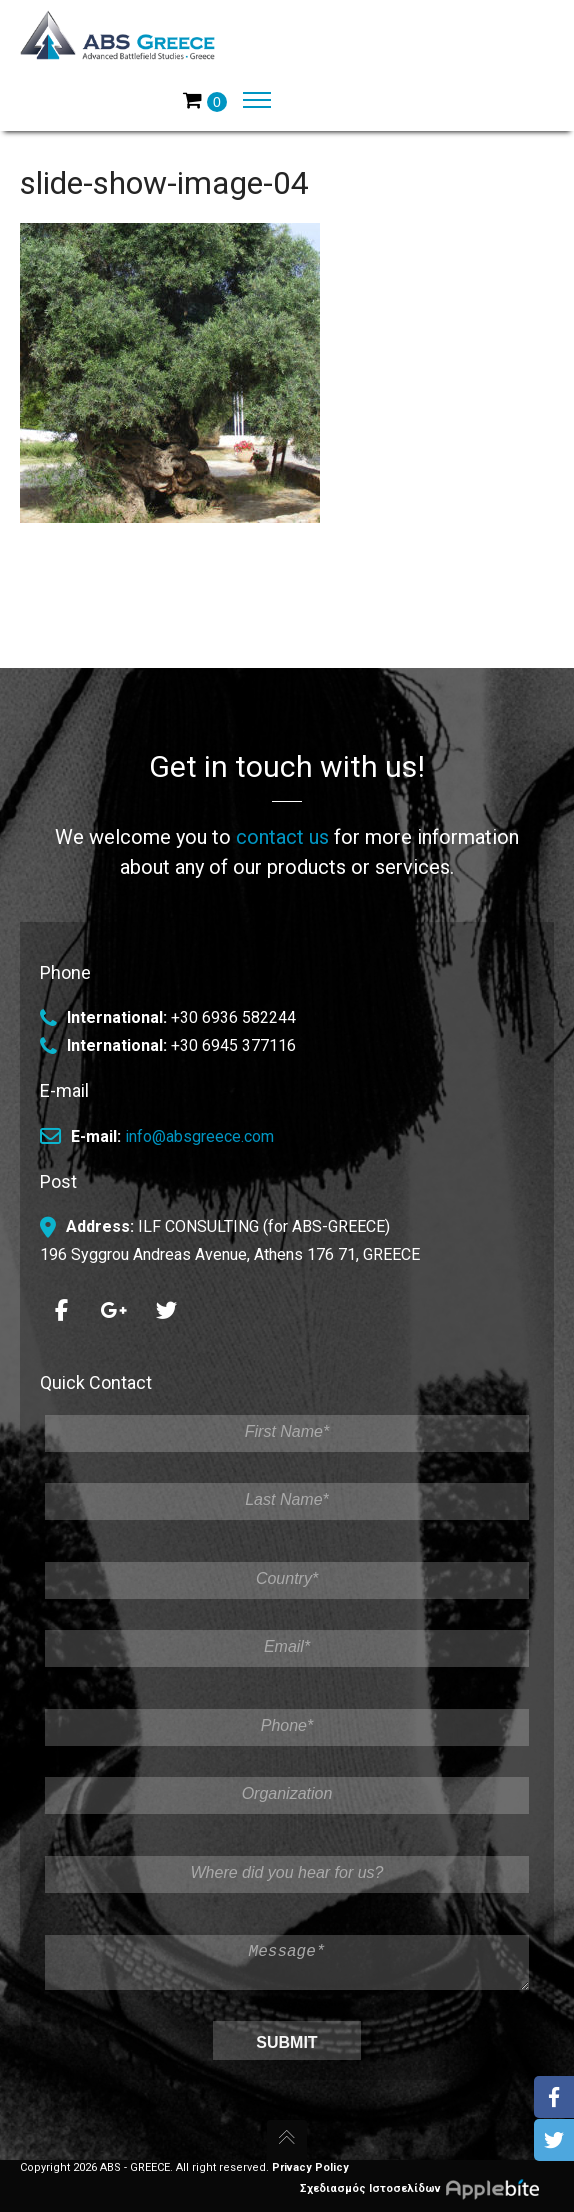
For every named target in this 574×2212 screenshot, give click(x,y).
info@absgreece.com (199, 1128)
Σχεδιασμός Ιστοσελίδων (427, 2188)
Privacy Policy (310, 2167)
